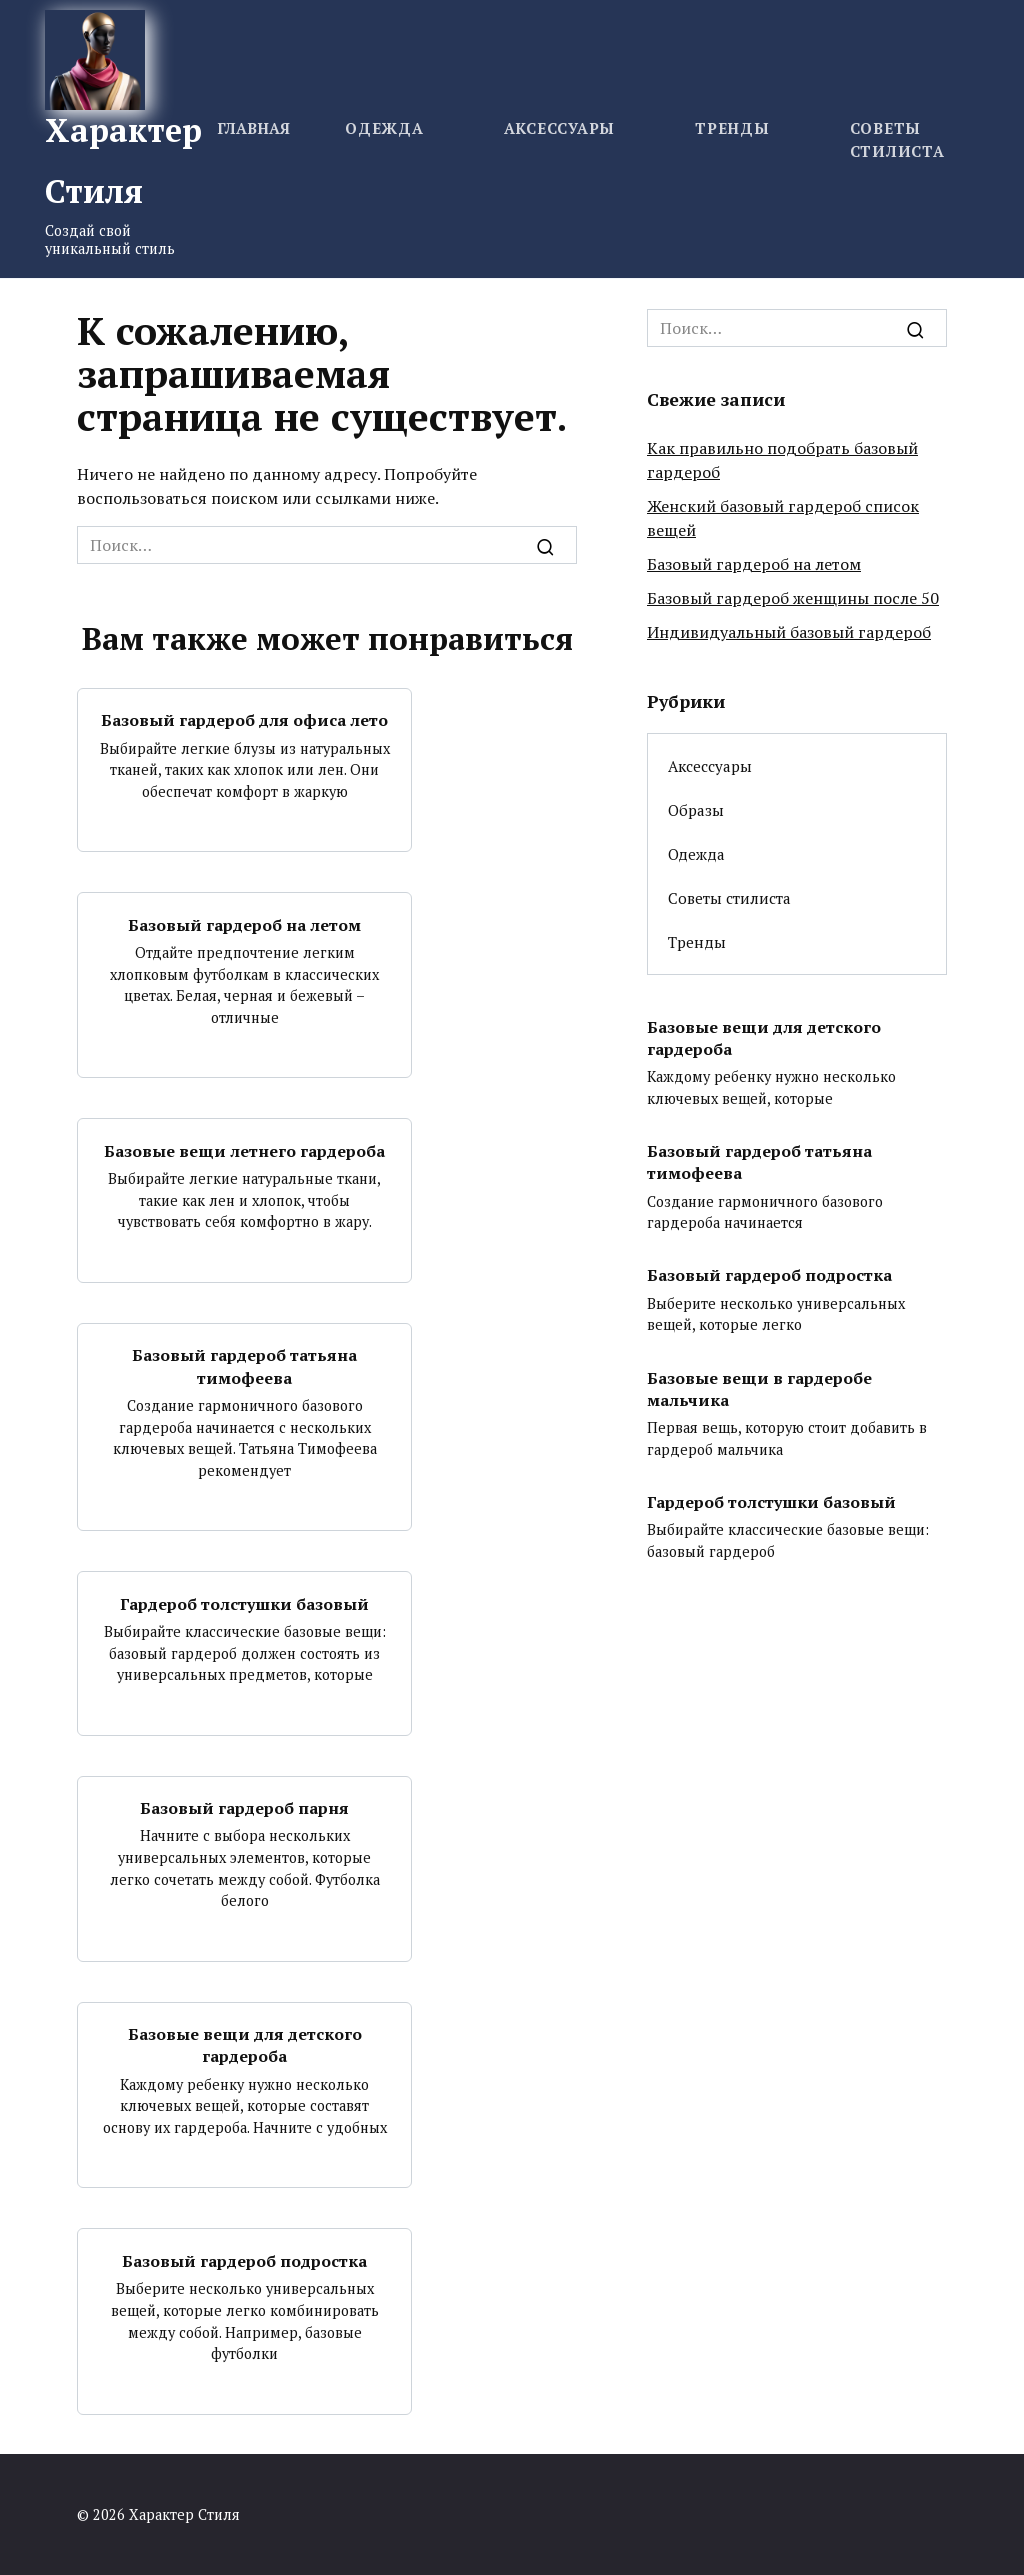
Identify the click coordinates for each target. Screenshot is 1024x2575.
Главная (253, 128)
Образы (696, 810)
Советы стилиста (729, 898)
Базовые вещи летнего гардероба (244, 1150)
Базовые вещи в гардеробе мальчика (759, 1388)
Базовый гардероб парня (244, 1808)
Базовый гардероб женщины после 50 (793, 598)
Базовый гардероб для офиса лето (244, 720)
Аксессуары (560, 128)
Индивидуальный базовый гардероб (789, 632)
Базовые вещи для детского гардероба (245, 2045)
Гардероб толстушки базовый (244, 1603)
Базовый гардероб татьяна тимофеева (244, 1366)
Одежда (384, 128)
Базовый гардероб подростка (244, 2260)
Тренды (732, 128)
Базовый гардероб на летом (244, 924)
